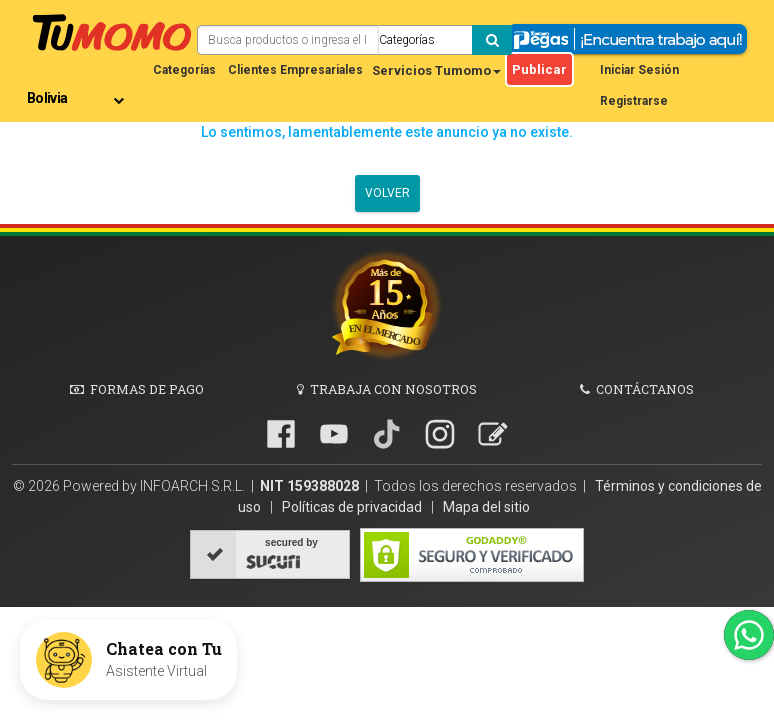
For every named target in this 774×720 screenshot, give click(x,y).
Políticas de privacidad (353, 507)
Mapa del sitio (486, 507)
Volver (387, 193)
